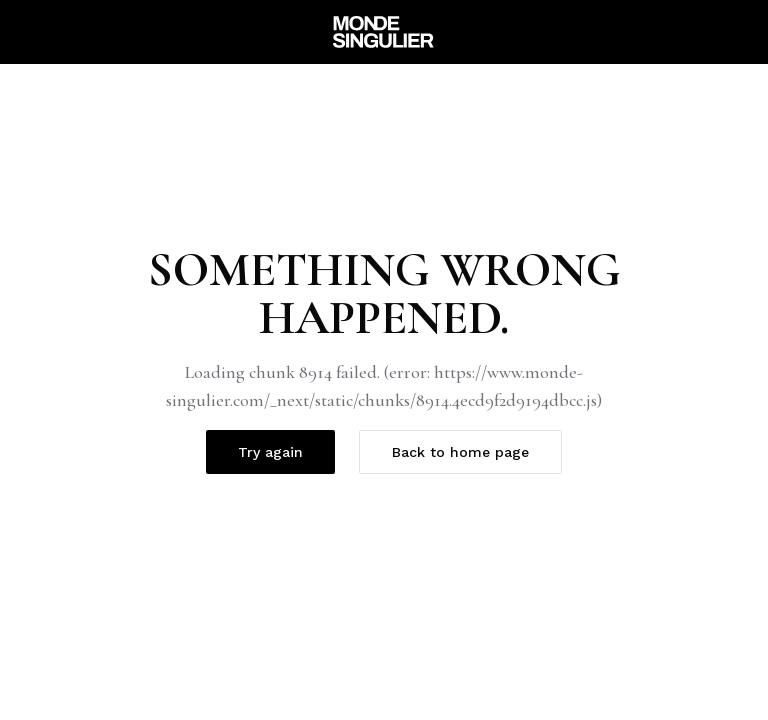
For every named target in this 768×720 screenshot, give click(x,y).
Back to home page (460, 452)
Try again (270, 452)
